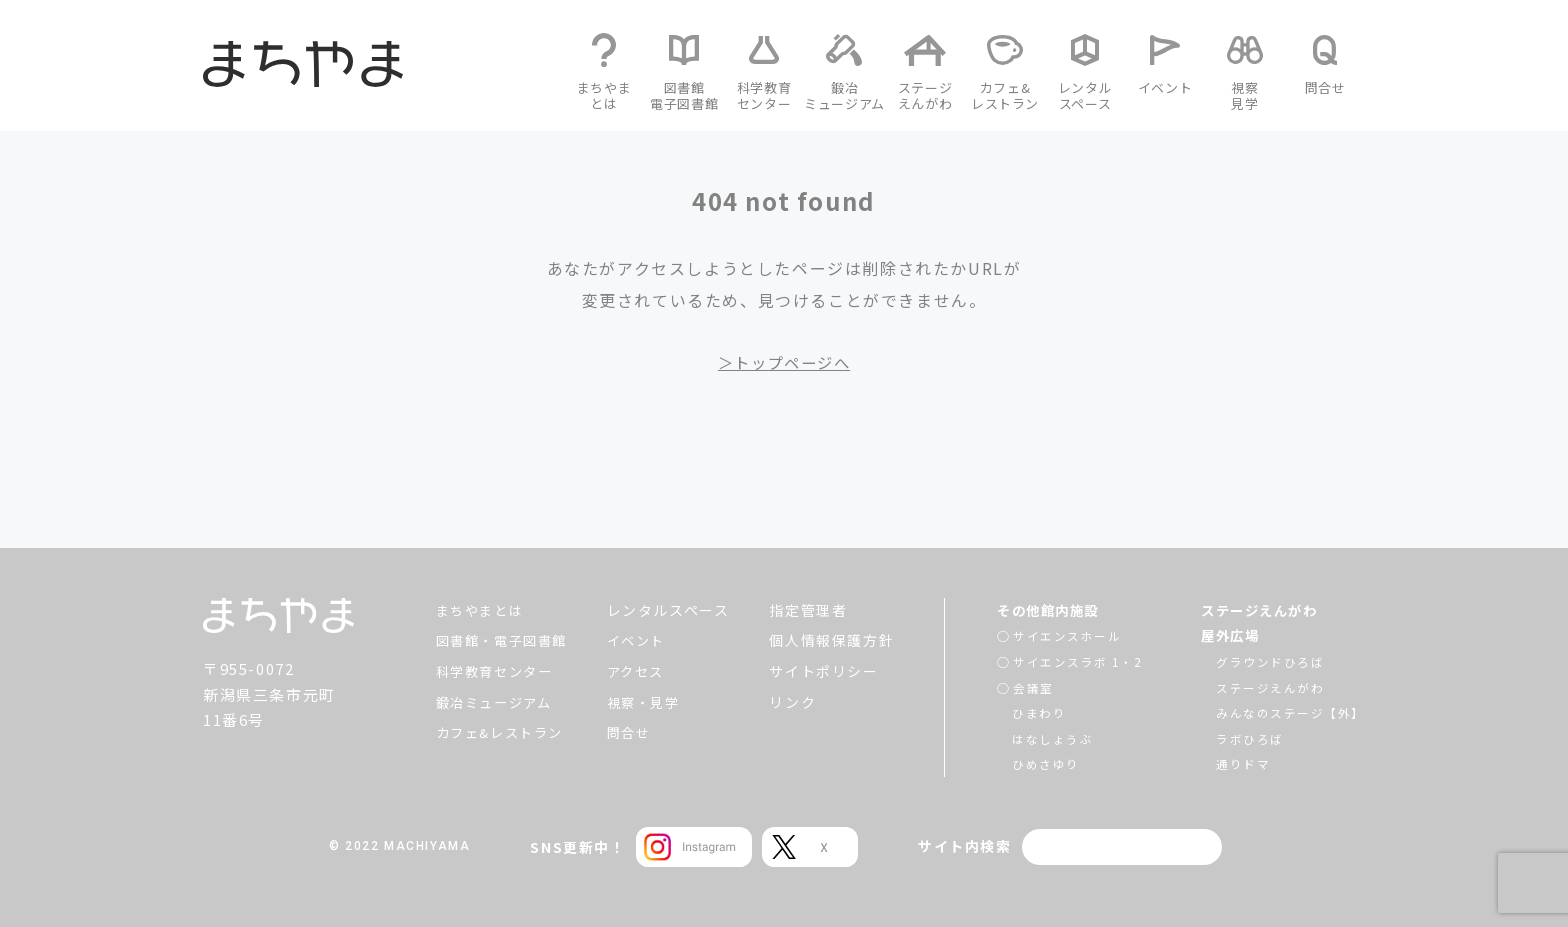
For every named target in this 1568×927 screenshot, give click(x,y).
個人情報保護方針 (835, 640)
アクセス (640, 671)
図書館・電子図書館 (499, 640)
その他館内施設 (1048, 610)
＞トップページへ (784, 362)
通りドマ (1242, 763)
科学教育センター (491, 671)
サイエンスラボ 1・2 (1075, 661)
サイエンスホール (1064, 635)
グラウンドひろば (1269, 661)
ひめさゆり (1043, 763)
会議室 (1030, 687)
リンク (796, 702)
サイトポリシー (827, 671)
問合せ (633, 732)
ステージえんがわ (1262, 610)
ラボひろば (1249, 738)
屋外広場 (1231, 635)
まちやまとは (476, 610)
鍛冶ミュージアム (491, 702)
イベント (641, 640)
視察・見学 (649, 702)
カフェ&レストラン (497, 732)
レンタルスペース (671, 610)
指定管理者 (812, 610)
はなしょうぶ (1050, 738)
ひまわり (1036, 712)
